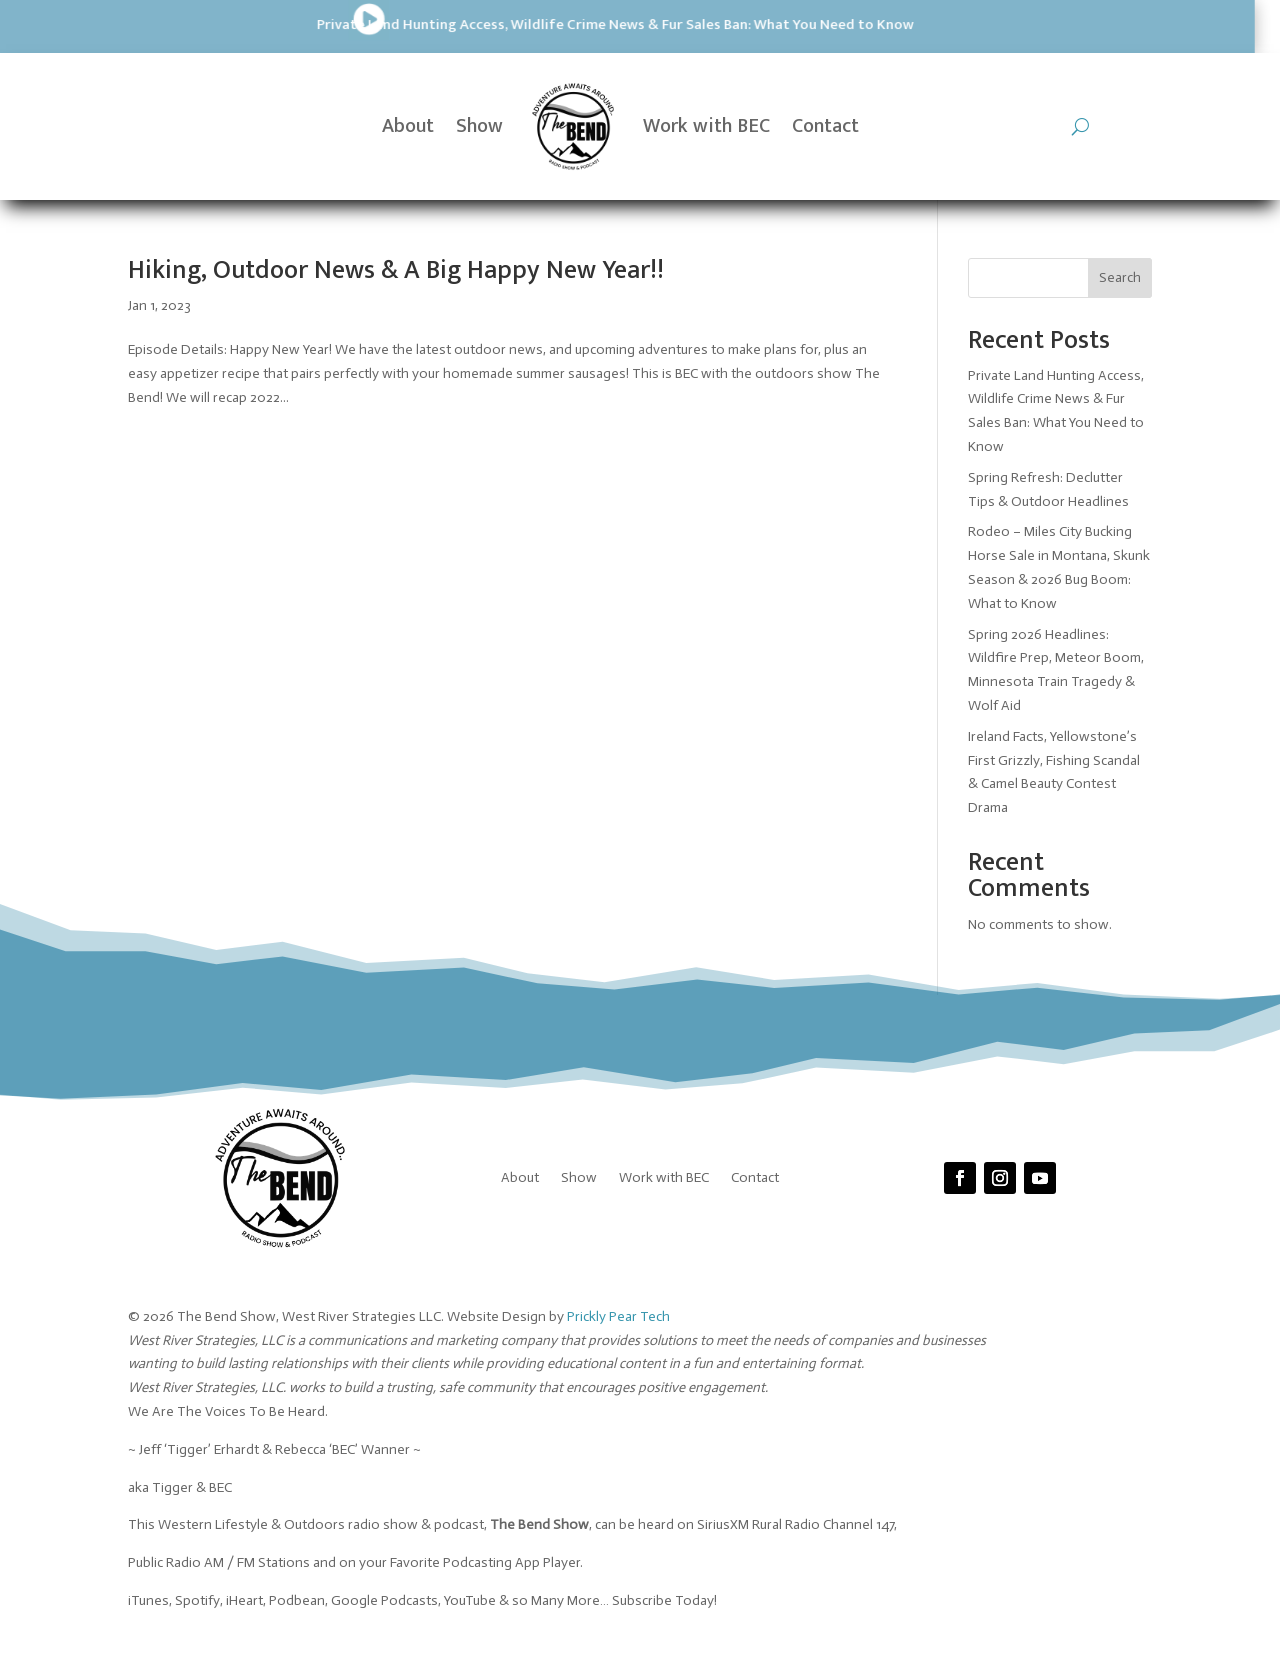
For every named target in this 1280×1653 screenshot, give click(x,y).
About (408, 126)
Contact (825, 126)
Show (479, 126)
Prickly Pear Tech (618, 1316)
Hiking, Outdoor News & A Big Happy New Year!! (396, 270)
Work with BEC (706, 126)
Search (1120, 277)
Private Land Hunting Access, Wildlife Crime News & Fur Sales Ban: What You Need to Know (343, 24)
